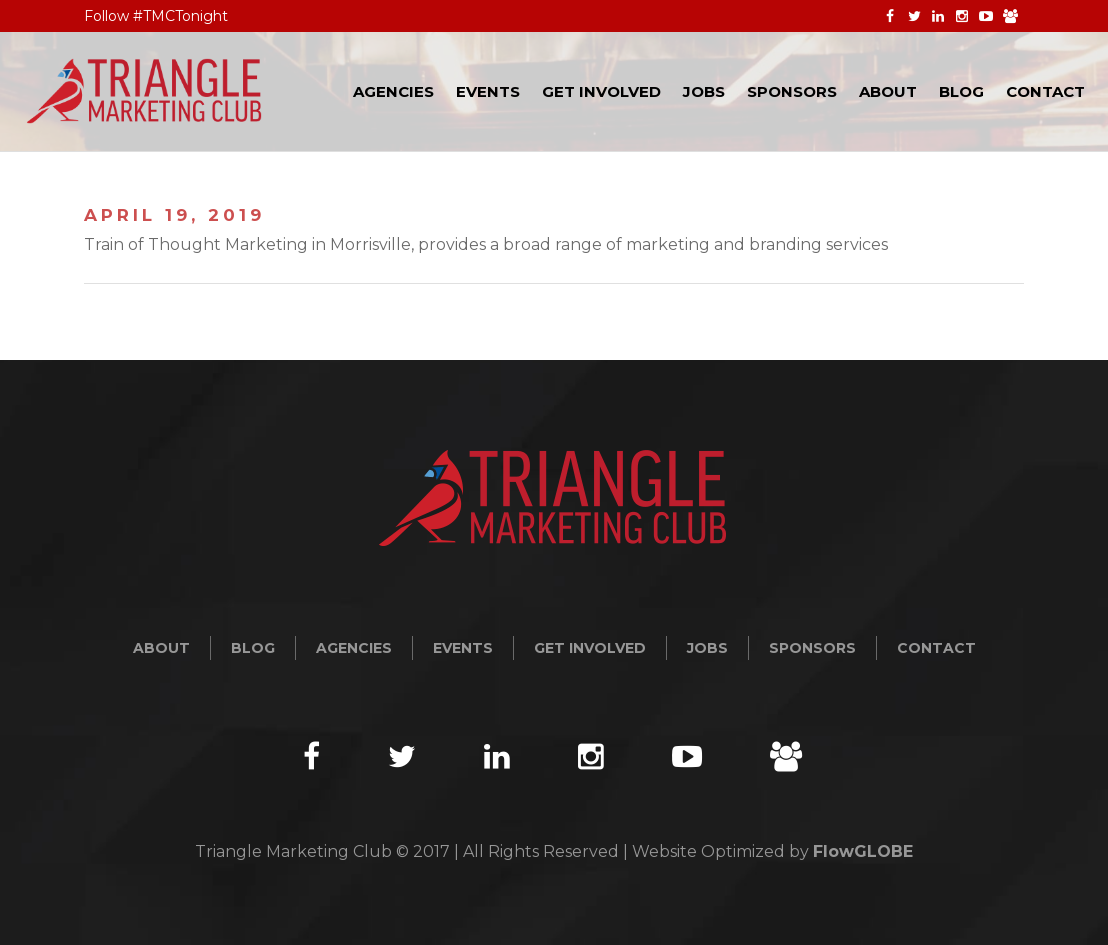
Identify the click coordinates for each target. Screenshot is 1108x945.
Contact (936, 648)
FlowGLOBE (863, 851)
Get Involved (590, 648)
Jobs (707, 648)
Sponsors (812, 648)
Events (463, 648)
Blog (253, 648)
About (161, 648)
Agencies (354, 648)
